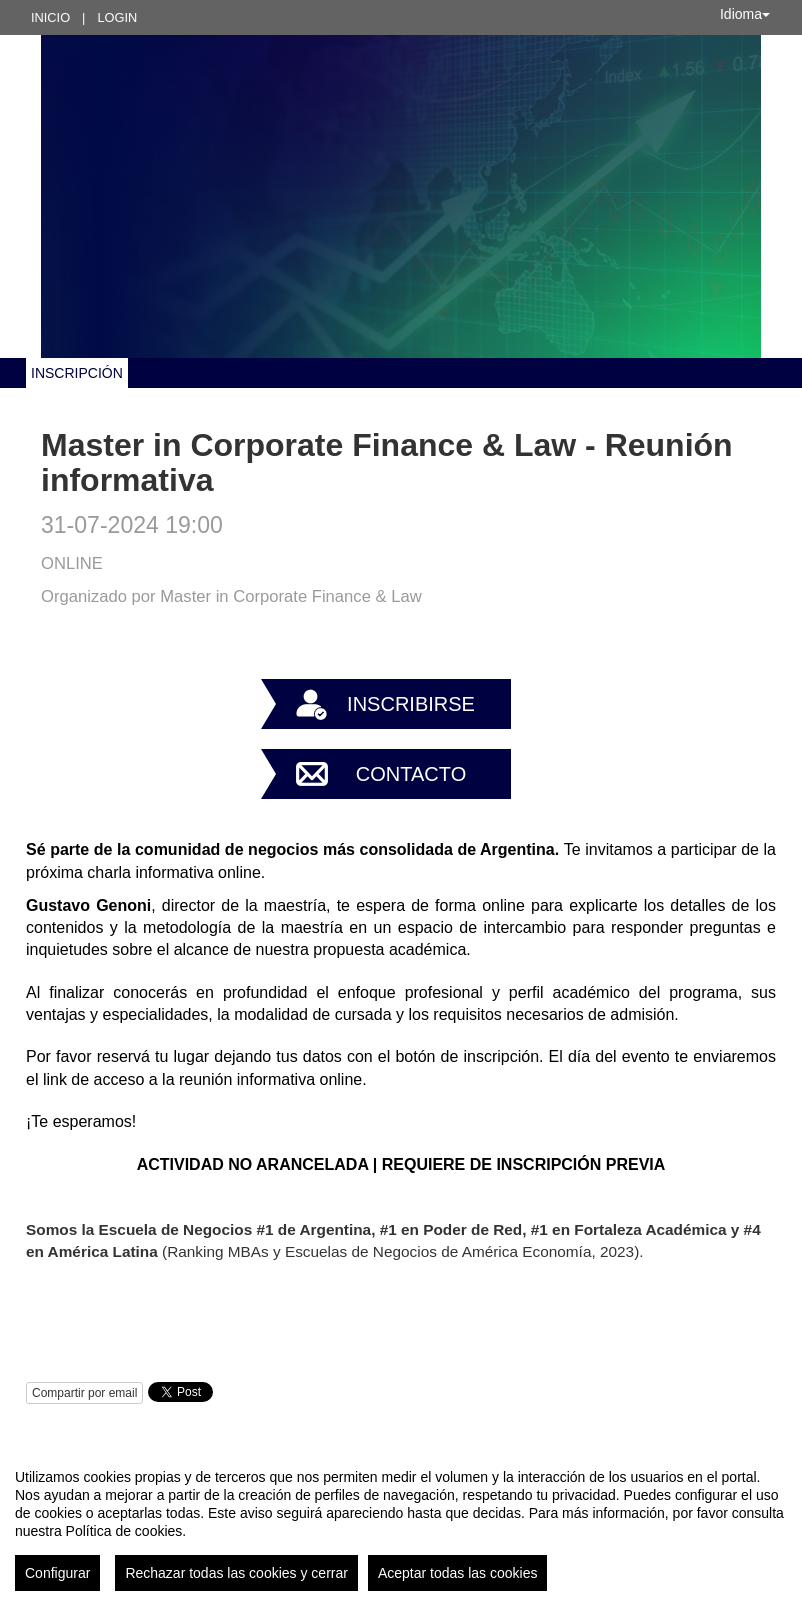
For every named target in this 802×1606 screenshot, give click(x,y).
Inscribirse (411, 704)
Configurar (57, 1573)
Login (117, 17)
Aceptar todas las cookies (458, 1573)
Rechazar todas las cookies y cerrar (236, 1573)
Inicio (50, 17)
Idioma (745, 14)
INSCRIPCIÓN (77, 373)
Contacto (411, 774)
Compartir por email (84, 1393)
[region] (401, 1522)
